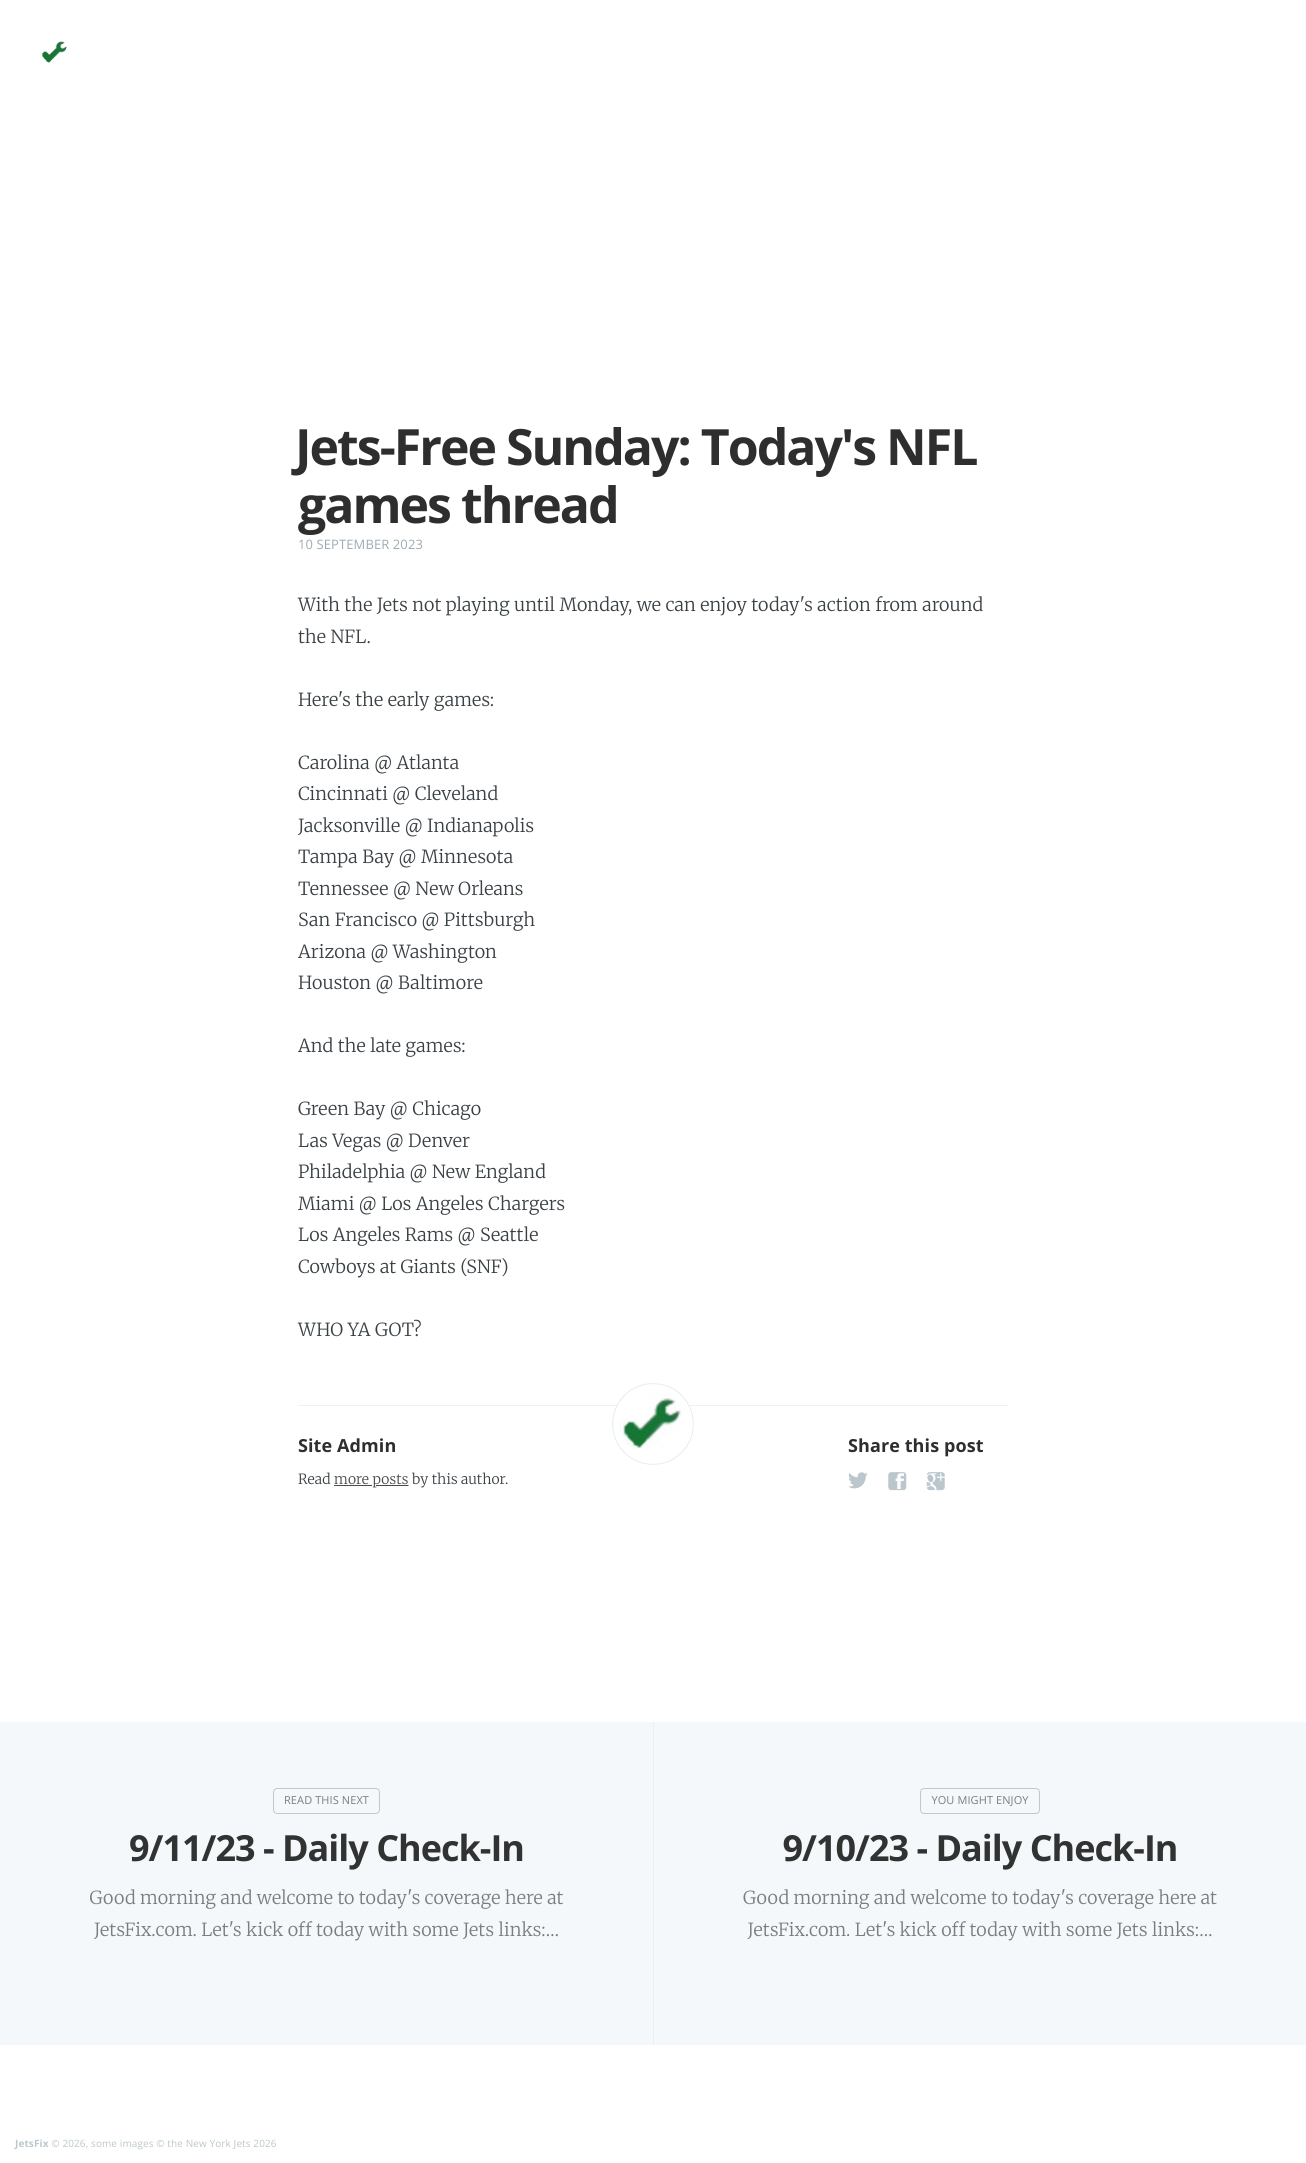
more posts (371, 1479)
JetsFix (32, 2143)
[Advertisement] (653, 278)
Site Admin (347, 1446)
